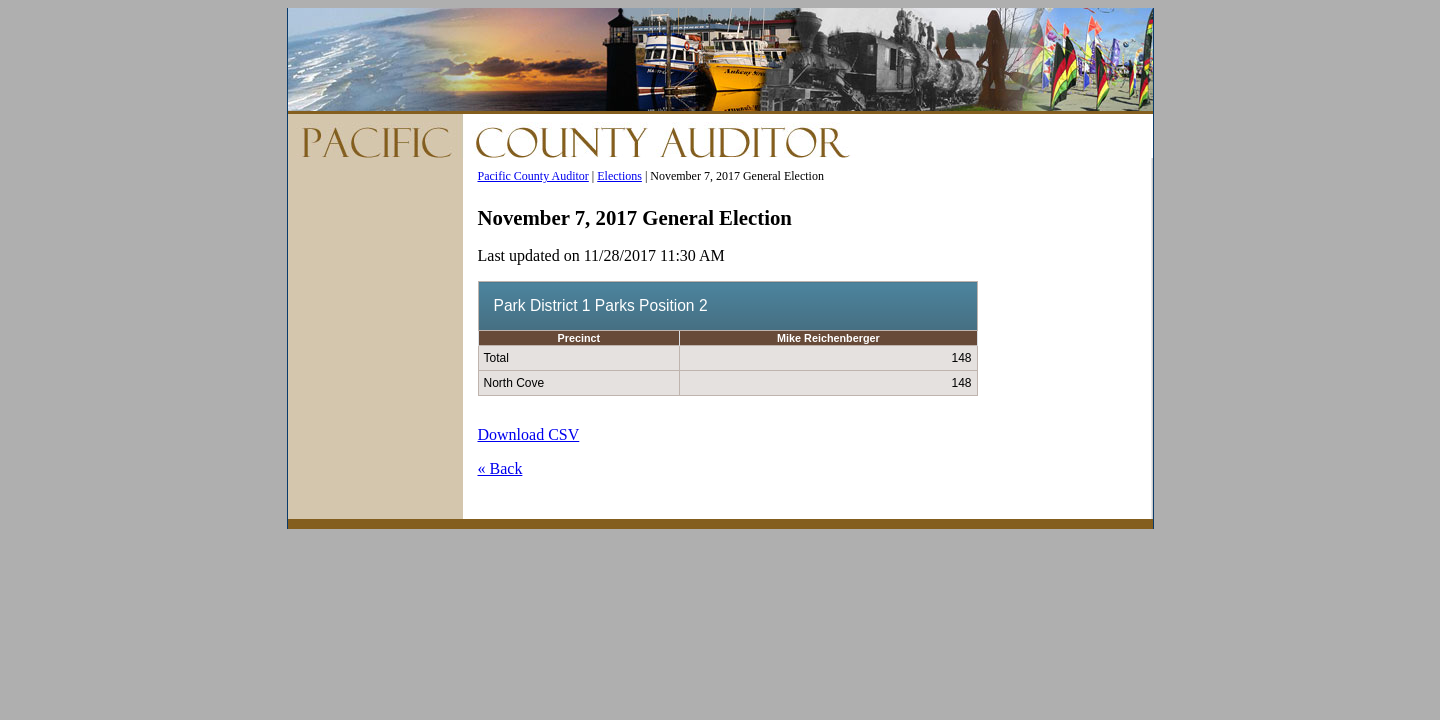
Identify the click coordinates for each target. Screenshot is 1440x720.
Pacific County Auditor (533, 176)
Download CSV (529, 434)
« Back (500, 468)
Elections (619, 176)
